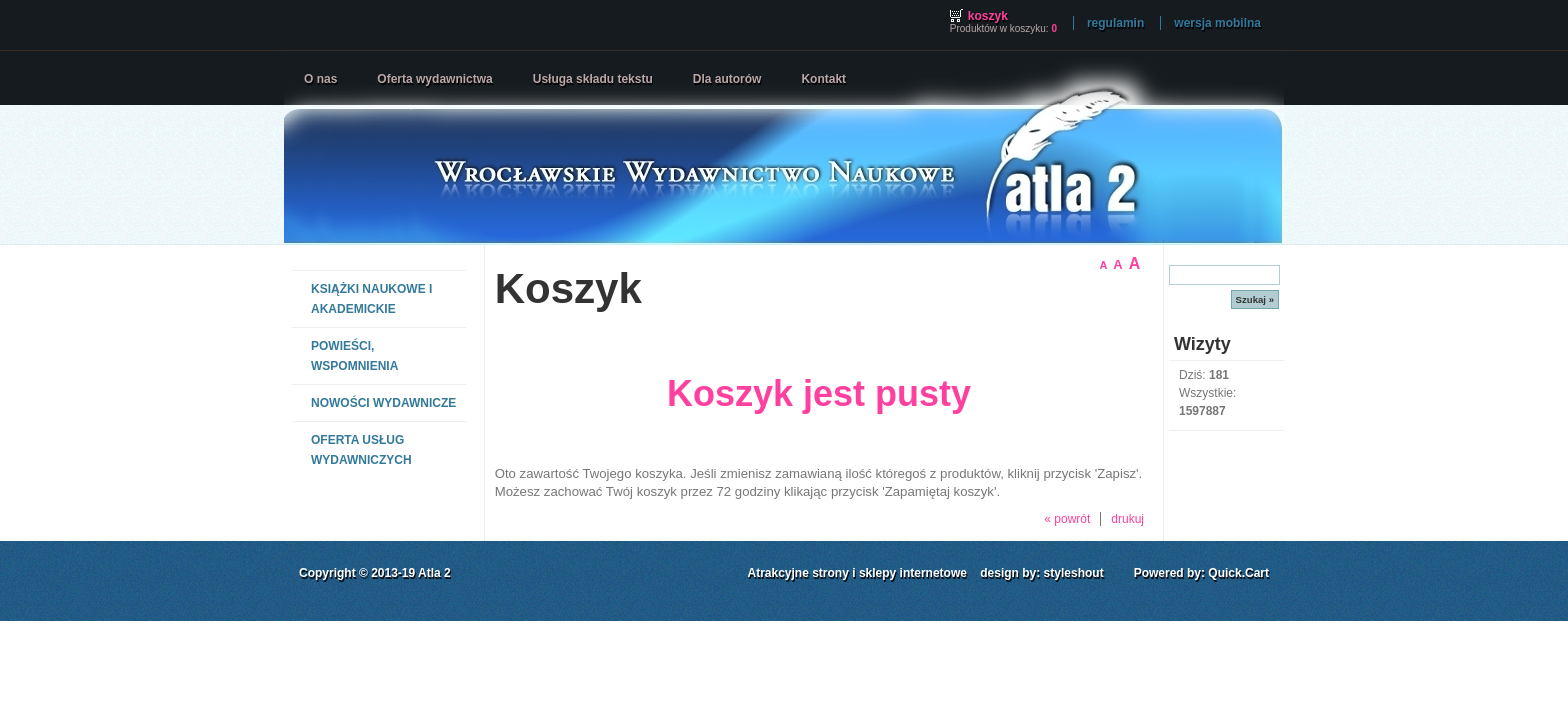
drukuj (1127, 519)
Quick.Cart (1238, 573)
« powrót (1067, 519)
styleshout (1074, 573)
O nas (320, 79)
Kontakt (823, 79)
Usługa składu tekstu (593, 79)
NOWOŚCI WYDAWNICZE (383, 403)
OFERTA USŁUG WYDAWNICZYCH (361, 450)
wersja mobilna (1217, 23)
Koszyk (988, 16)
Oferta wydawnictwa (434, 79)
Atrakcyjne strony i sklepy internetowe (857, 573)
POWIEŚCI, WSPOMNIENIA (354, 356)
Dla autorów (727, 79)
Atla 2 (434, 573)
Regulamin (1115, 23)
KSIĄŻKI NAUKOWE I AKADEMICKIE (371, 299)
